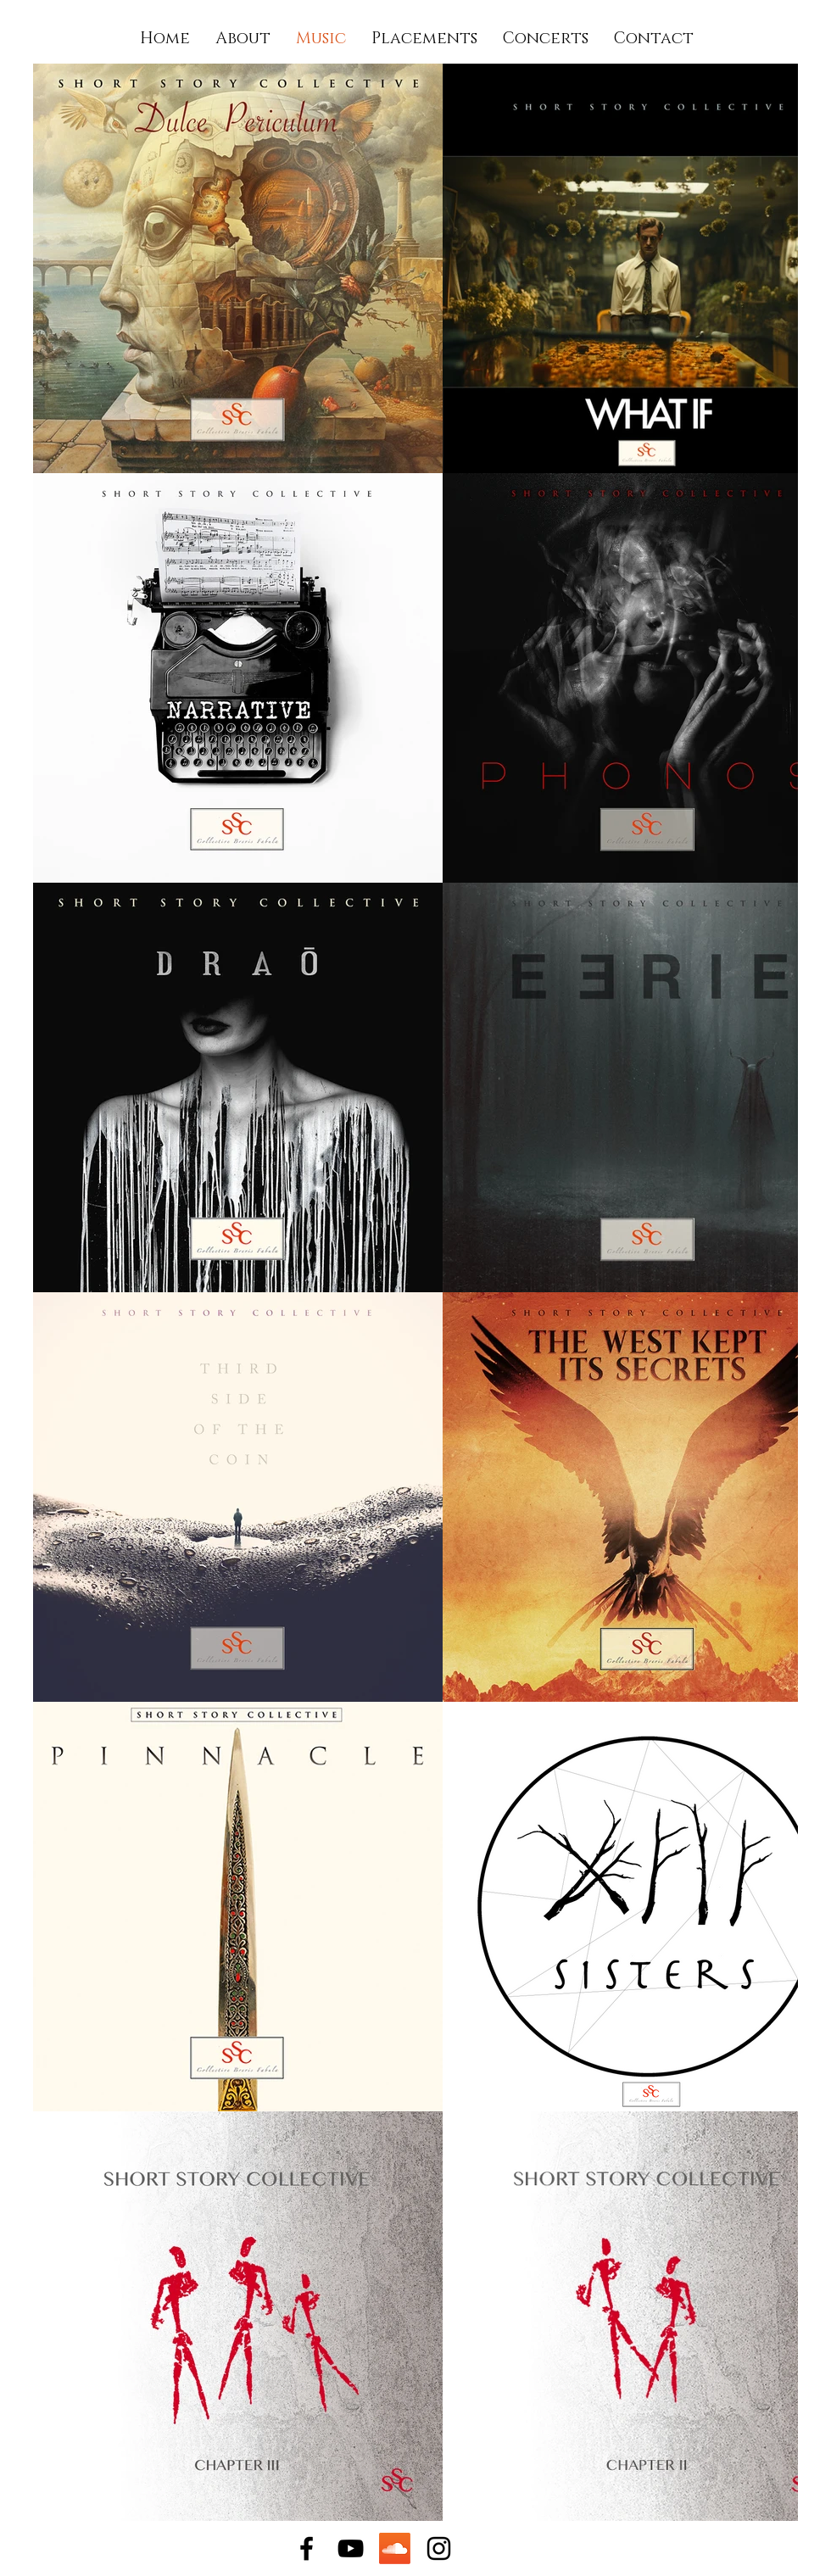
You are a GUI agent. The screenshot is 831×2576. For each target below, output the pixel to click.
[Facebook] (306, 2548)
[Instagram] (439, 2548)
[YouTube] (350, 2548)
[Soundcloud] (394, 2548)
